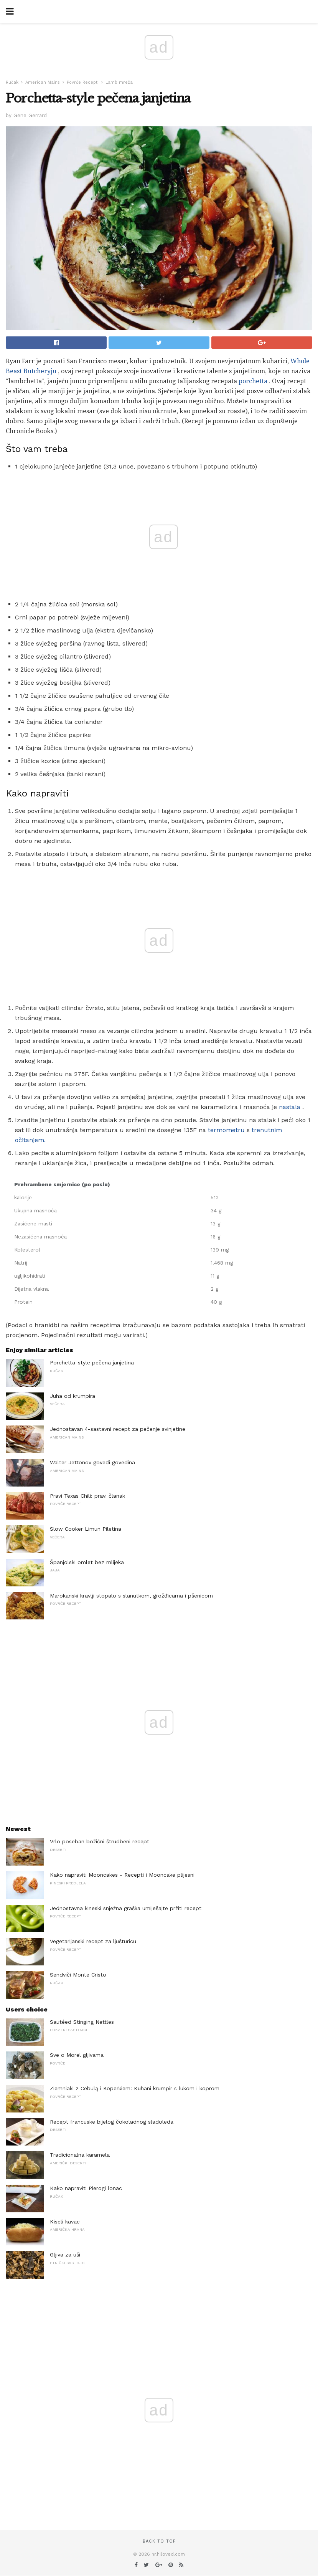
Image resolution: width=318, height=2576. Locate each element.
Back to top (159, 2541)
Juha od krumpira (72, 1396)
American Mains (42, 82)
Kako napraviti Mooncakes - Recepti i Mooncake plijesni (122, 1875)
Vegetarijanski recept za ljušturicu (93, 1941)
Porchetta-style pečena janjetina (92, 1362)
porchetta (253, 381)
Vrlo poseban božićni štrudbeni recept (99, 1841)
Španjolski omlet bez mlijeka (87, 1562)
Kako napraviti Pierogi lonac (86, 2188)
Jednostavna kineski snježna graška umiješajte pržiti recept (125, 1908)
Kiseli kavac (65, 2221)
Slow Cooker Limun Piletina (85, 1529)
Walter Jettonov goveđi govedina (92, 1462)
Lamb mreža (119, 82)
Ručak (12, 82)
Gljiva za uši (65, 2255)
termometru (226, 1130)
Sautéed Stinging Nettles (82, 2022)
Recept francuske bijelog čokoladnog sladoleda (111, 2122)
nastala (289, 1107)
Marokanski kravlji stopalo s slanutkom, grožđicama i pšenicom (131, 1596)
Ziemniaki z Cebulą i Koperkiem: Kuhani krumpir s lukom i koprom (134, 2088)
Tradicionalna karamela (80, 2155)
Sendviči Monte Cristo (78, 1975)
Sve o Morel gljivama (77, 2055)
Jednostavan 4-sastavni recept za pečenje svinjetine (117, 1429)
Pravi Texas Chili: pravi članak (87, 1496)
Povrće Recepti (83, 82)
